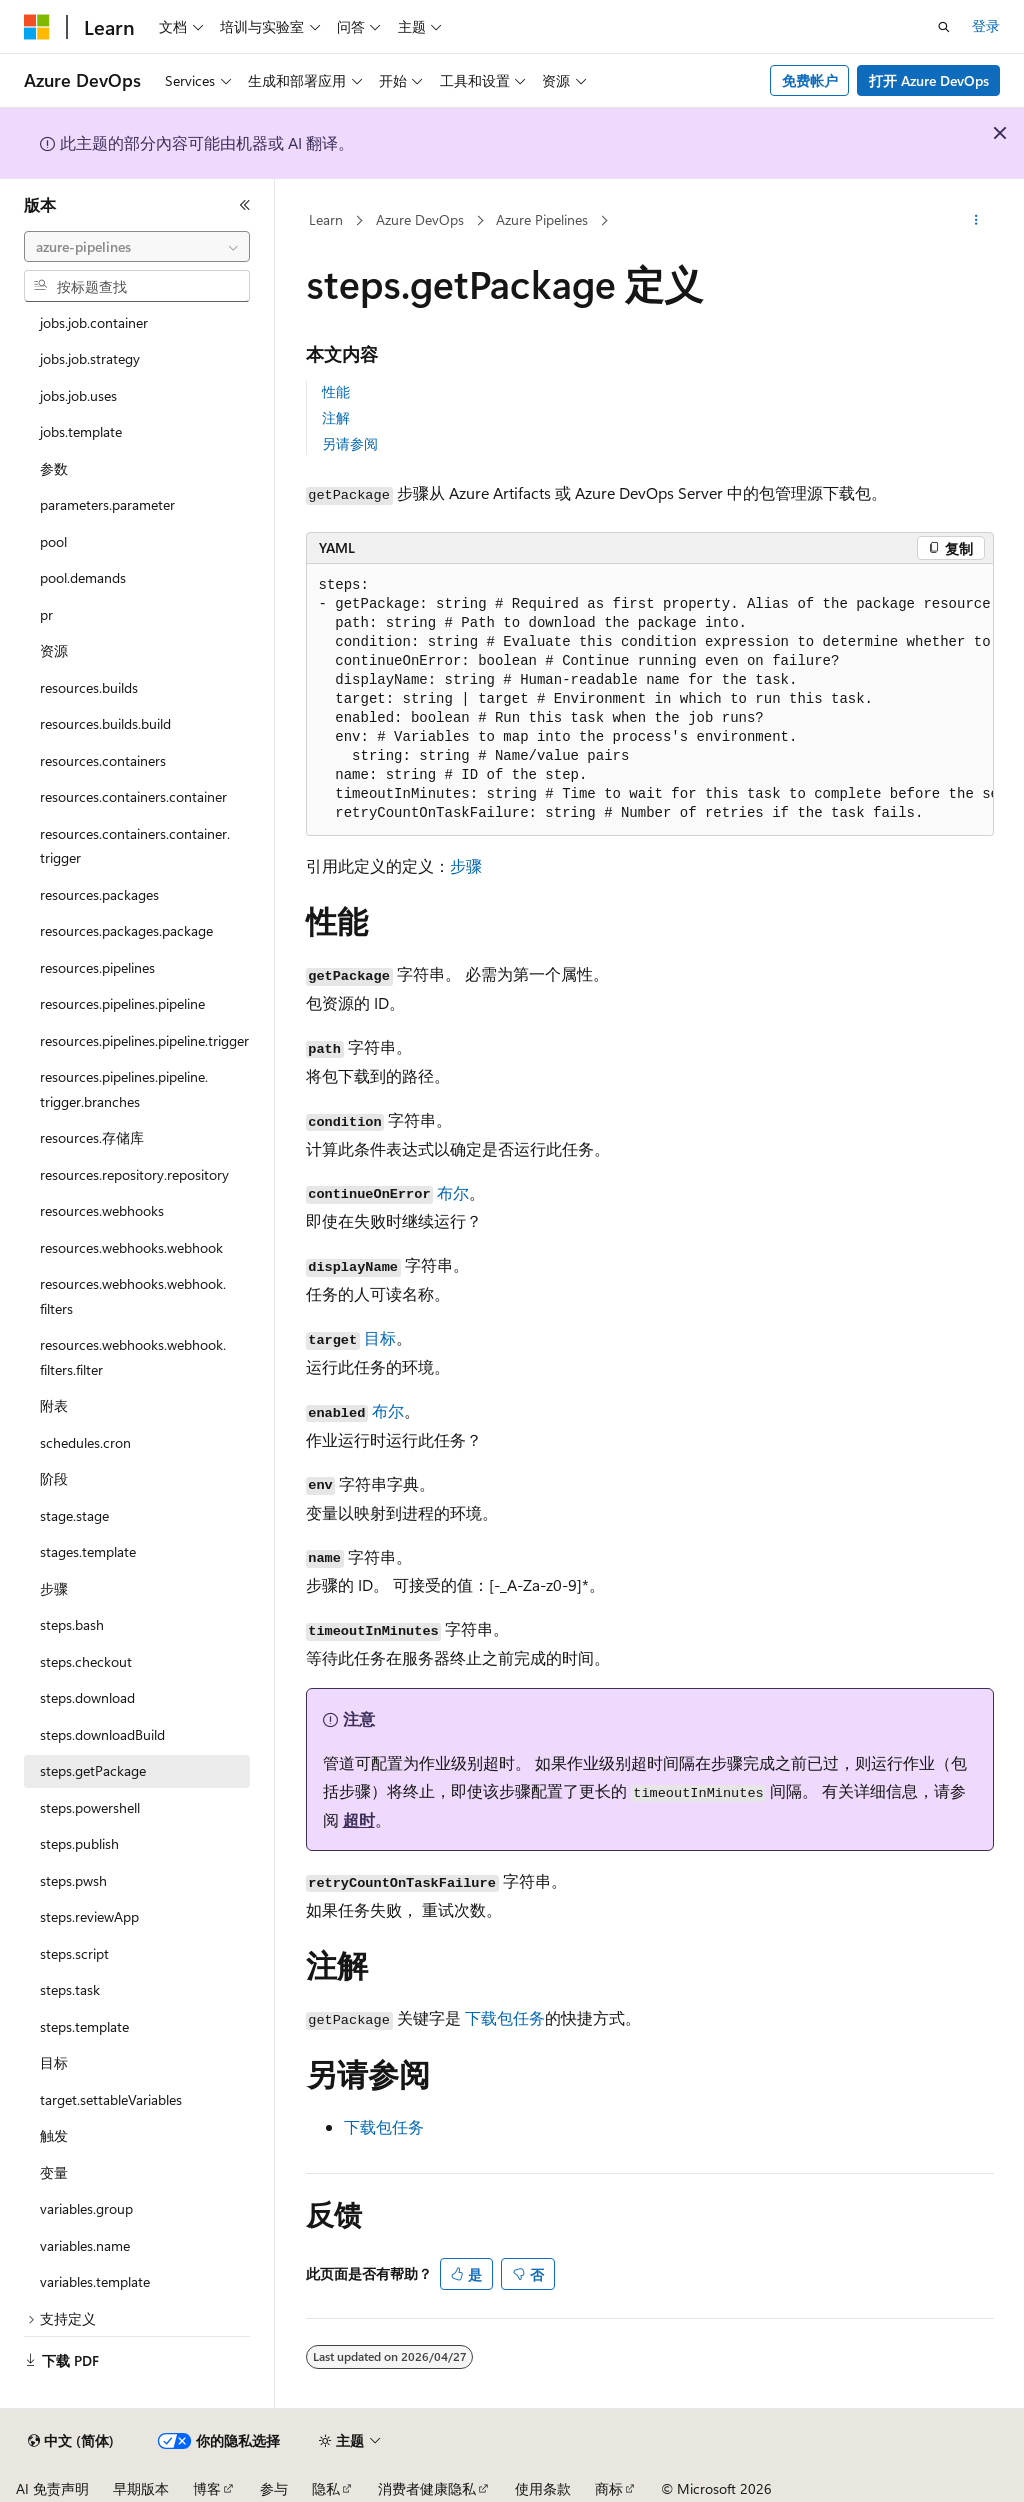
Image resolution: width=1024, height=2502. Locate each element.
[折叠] (245, 205)
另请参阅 (350, 443)
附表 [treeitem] (54, 1405)
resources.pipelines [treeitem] (97, 967)
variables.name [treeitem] (85, 2245)
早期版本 (141, 2488)
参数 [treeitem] (54, 468)
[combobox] (137, 247)
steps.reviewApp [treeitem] (89, 1916)
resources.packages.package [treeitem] (126, 930)
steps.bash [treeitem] (72, 1624)
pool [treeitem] (53, 541)
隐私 (326, 2488)
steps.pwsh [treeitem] (73, 1880)
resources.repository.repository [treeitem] (134, 1174)
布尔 (453, 1192)
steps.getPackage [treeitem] (93, 1770)
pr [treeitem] (46, 614)
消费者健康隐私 (427, 2488)
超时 (359, 1819)
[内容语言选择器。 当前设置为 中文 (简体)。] (71, 2441)
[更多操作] (975, 221)
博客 (207, 2488)
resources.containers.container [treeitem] (133, 796)
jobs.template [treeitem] (81, 431)
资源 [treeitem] (54, 650)
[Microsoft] (37, 27)
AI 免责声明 (52, 2488)
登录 (986, 25)
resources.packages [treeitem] (99, 894)
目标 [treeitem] (54, 2062)
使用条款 (543, 2488)
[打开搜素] (944, 27)
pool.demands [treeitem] (83, 577)
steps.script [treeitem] (74, 1953)
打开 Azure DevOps (929, 80)
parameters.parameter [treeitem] (107, 504)
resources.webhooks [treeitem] (102, 1210)
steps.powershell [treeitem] (90, 1807)
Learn (326, 219)
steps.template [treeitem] (84, 2026)
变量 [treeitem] (54, 2172)
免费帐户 (810, 80)
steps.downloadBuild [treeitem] (102, 1734)
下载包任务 (505, 2017)
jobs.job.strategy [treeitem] (90, 358)
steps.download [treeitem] (87, 1697)
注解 (336, 417)
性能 (336, 391)
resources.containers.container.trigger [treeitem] (135, 846)
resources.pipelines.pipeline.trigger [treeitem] (144, 1040)
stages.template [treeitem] (88, 1551)
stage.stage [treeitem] (74, 1515)
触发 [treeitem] (54, 2135)
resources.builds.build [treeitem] (105, 723)
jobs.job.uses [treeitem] (78, 395)
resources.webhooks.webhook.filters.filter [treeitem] (133, 1357)
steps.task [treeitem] (70, 1989)
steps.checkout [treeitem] (86, 1661)
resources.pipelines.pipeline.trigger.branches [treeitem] (124, 1089)
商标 (609, 2488)
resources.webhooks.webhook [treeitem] (131, 1247)
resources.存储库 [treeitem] (92, 1137)
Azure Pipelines (542, 219)
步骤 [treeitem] (54, 1588)
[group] (650, 700)
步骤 (466, 865)
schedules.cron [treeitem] (85, 1442)
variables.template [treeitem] (95, 2281)
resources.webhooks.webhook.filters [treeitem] (133, 1296)
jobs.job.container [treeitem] (94, 322)
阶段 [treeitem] (54, 1478)
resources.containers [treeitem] (103, 760)
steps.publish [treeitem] (79, 1843)
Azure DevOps (420, 219)
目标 (380, 1337)
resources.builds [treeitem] (89, 687)
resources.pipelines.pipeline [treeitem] (122, 1003)
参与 (274, 2488)
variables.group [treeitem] (86, 2208)
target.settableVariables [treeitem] (111, 2099)
